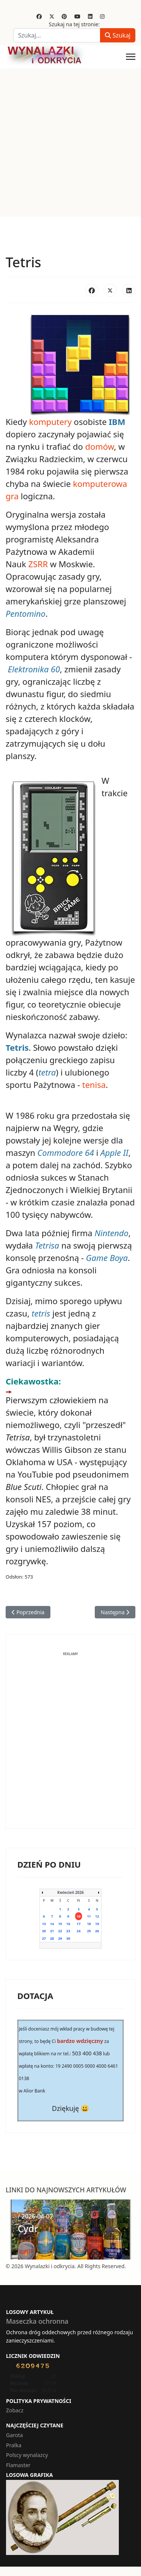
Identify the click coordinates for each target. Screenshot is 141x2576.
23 (68, 1930)
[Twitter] (52, 16)
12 (97, 1916)
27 (44, 1938)
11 (89, 1916)
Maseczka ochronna (37, 2321)
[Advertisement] (70, 142)
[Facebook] (39, 16)
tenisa (94, 1084)
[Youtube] (77, 16)
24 (78, 1930)
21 (52, 1930)
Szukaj (117, 35)
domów (99, 446)
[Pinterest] (64, 16)
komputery (50, 421)
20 (44, 1930)
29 (60, 1938)
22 (60, 1930)
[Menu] (130, 56)
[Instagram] (102, 16)
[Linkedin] (90, 16)
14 (52, 1923)
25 (89, 1930)
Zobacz (14, 2410)
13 (44, 1923)
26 (97, 1930)
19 (97, 1923)
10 (78, 1916)
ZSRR (38, 563)
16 (68, 1923)
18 (89, 1923)
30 (68, 1938)
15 (60, 1923)
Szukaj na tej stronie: (74, 24)
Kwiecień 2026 (70, 1892)
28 (52, 1938)
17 (78, 1923)
